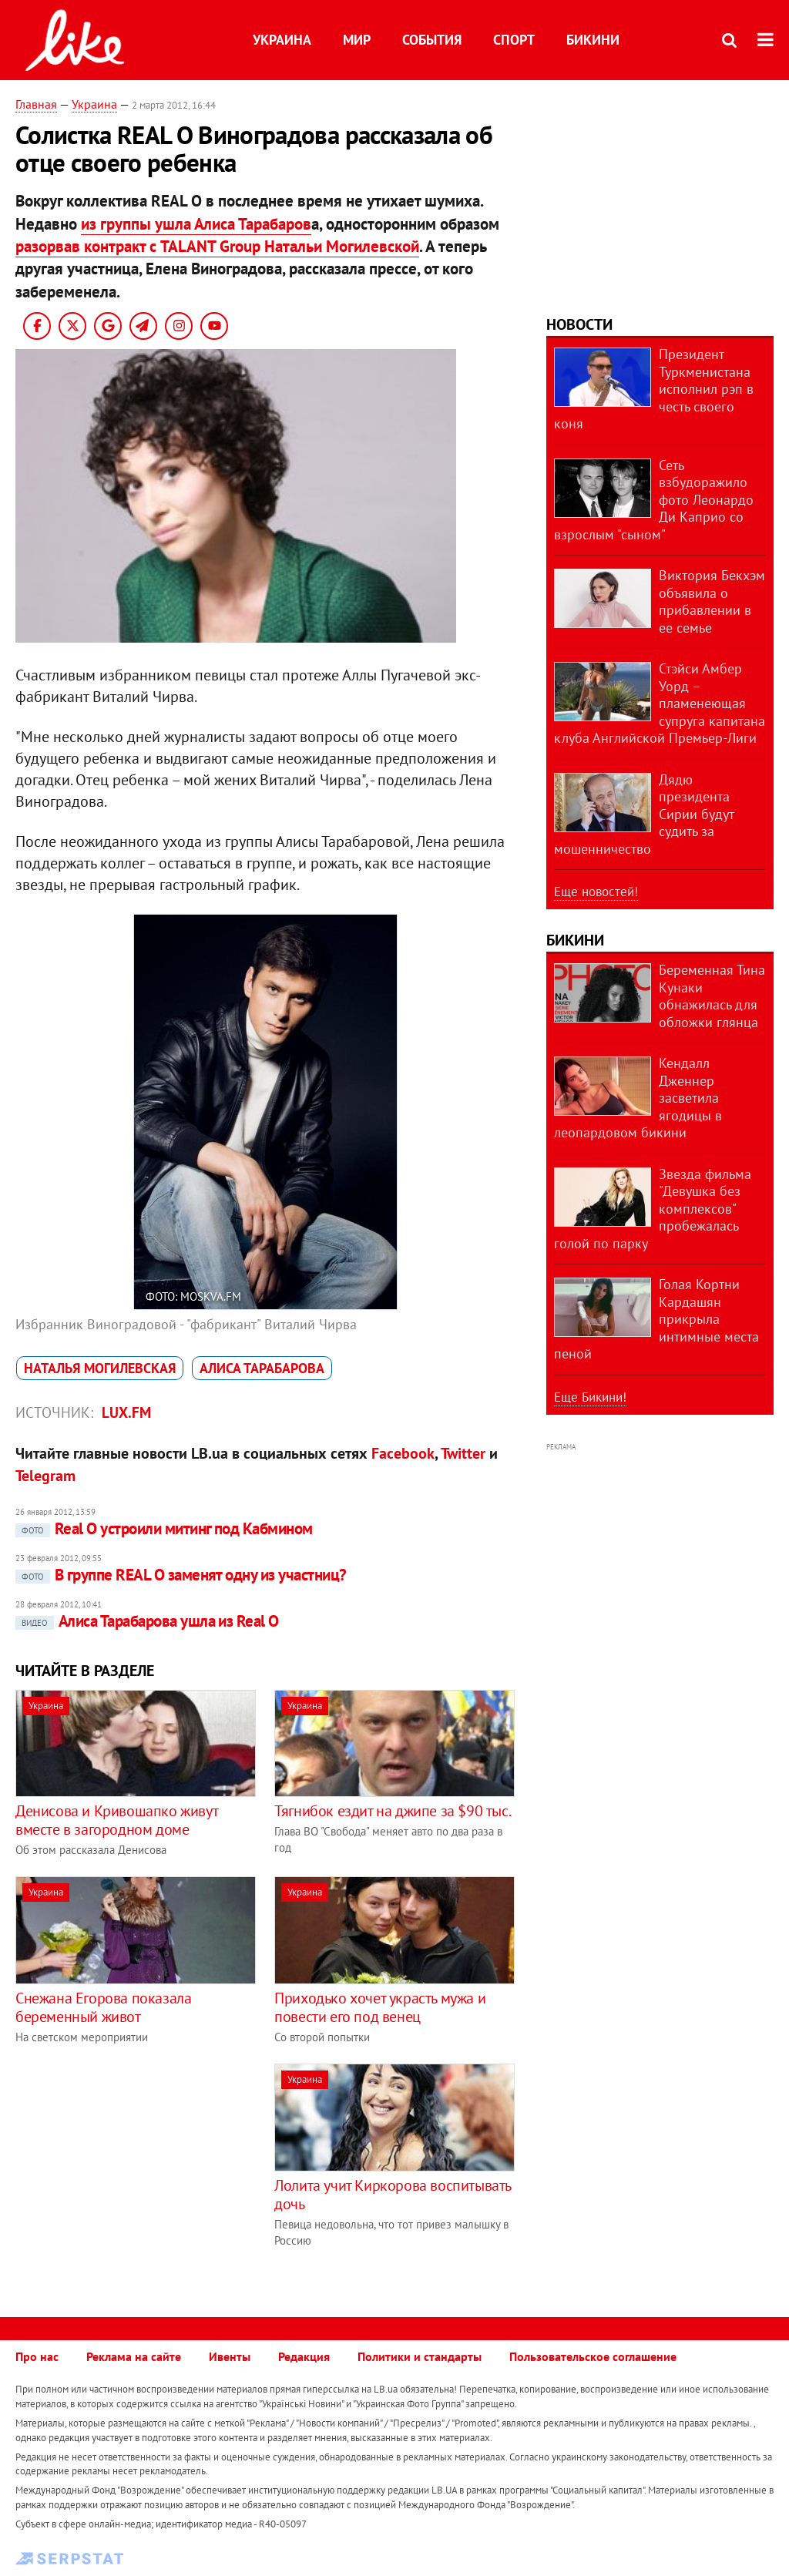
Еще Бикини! (590, 1397)
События (432, 40)
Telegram (45, 1476)
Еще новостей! (596, 891)
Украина (282, 40)
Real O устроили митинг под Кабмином (164, 1528)
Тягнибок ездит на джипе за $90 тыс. (392, 1811)
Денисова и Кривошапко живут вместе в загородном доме (116, 1820)
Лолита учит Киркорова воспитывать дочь (392, 2194)
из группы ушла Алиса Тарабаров (196, 223)
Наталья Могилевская (100, 1368)
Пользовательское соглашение (593, 2356)
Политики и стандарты (420, 2356)
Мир (357, 40)
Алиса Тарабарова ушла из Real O (147, 1620)
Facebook (403, 1453)
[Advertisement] (144, 2171)
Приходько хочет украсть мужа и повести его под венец (379, 2007)
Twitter (463, 1453)
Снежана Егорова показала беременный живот (103, 2007)
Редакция (304, 2356)
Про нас (37, 2356)
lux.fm (126, 1412)
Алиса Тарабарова (262, 1368)
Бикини (592, 40)
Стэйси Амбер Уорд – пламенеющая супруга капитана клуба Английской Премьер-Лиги (659, 703)
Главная (36, 104)
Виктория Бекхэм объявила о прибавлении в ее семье (712, 601)
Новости (579, 324)
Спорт (514, 40)
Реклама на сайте (133, 2356)
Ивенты (229, 2356)
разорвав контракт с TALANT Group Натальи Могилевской (217, 246)
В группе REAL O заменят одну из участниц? (180, 1574)
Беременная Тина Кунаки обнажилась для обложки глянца (712, 996)
